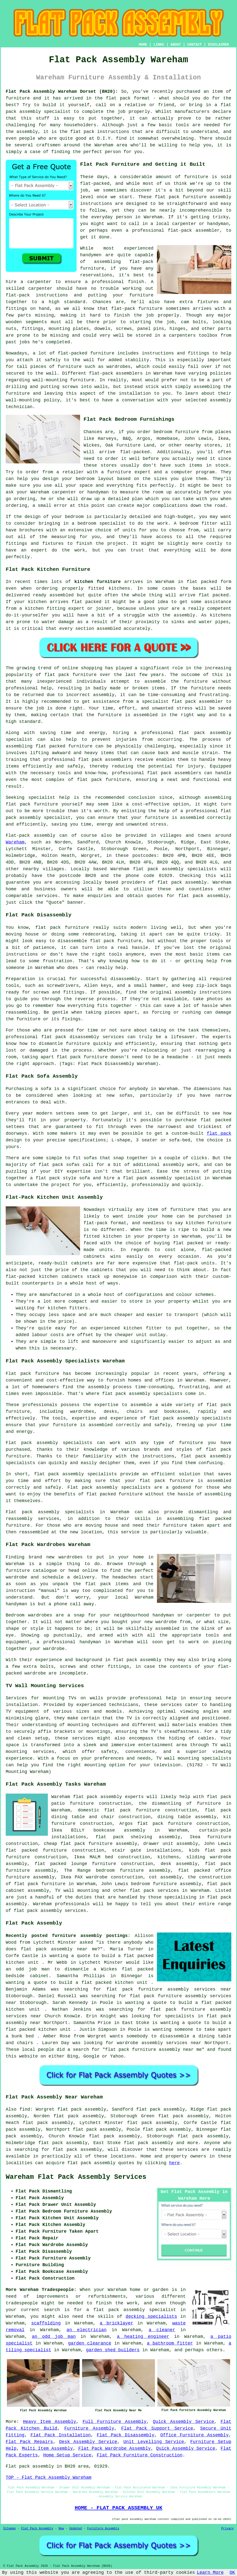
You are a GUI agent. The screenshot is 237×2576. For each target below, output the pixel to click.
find (24, 2109)
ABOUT (176, 45)
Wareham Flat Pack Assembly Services (76, 2177)
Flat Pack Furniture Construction (139, 2455)
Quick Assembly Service (183, 2421)
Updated (75, 2528)
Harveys (107, 438)
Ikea (223, 438)
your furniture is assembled (167, 817)
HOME (143, 45)
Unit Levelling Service (153, 2441)
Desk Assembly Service (88, 2441)
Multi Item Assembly (47, 2448)
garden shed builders (113, 2350)
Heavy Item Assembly (49, 2421)
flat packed (214, 595)
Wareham (15, 842)
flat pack (219, 1133)
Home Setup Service (67, 2455)
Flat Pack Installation (60, 2435)
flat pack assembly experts (108, 1796)
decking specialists (151, 2316)
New (61, 2528)
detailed (118, 498)
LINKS (158, 45)
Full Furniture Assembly (115, 2421)
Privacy (227, 2528)
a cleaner (162, 2329)
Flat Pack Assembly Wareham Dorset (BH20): (62, 91)
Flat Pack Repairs (29, 2441)
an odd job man (54, 2336)
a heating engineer (143, 2336)
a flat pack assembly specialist (131, 2309)
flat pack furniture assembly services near (168, 1989)
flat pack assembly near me (59, 1949)
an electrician (87, 2329)
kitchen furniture (97, 581)
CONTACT (194, 45)
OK (232, 2572)
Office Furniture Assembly (194, 2435)
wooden (14, 322)
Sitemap (9, 2528)
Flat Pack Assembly (37, 2528)
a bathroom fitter (170, 2343)
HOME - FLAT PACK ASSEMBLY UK (118, 2508)
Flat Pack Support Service (157, 2428)
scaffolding (46, 2323)
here (174, 2162)
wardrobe (16, 1577)
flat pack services (154, 1890)
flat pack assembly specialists (175, 869)
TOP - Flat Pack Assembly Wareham (48, 2477)
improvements (52, 2296)
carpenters (182, 335)
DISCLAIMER (218, 45)
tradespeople (22, 2303)
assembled (62, 595)
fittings (32, 328)
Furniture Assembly (89, 2428)
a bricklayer (116, 2323)
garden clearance (89, 2343)
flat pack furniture (70, 674)
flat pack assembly (182, 882)
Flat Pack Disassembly (125, 2435)
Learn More (210, 2572)
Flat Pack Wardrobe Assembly (114, 2448)
